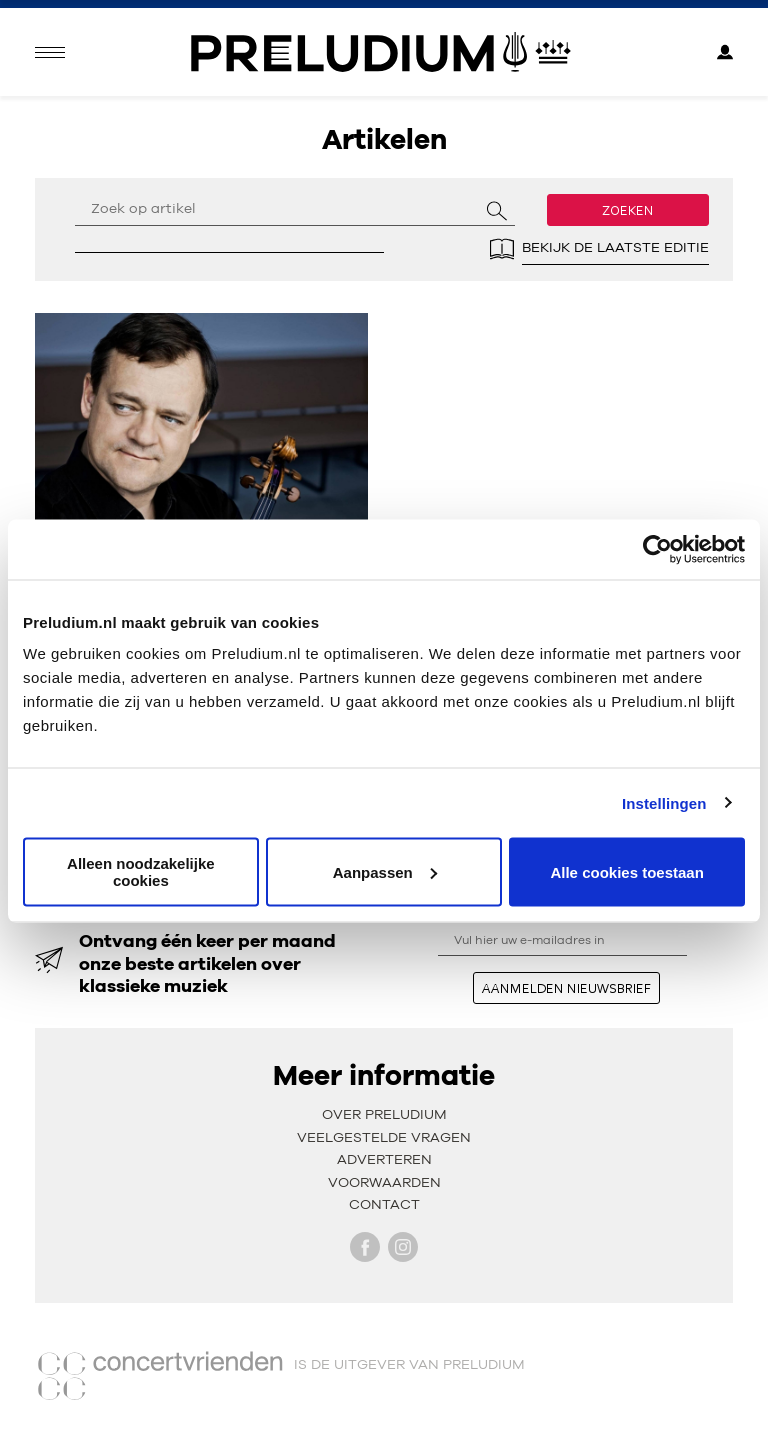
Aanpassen (385, 871)
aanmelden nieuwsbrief (566, 988)
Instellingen (664, 802)
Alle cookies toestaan (626, 871)
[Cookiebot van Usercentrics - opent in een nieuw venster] (657, 549)
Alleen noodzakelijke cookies (141, 872)
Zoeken (628, 210)
